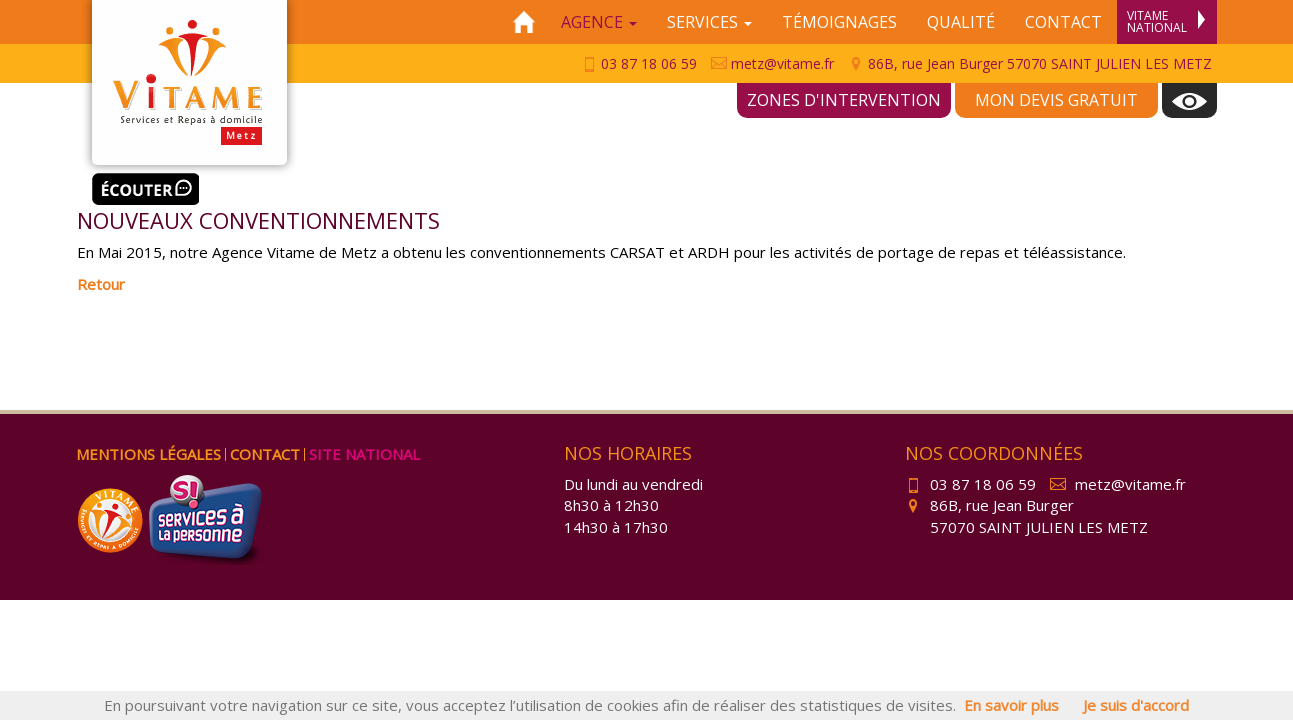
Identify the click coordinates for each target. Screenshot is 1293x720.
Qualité (961, 22)
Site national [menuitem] (364, 454)
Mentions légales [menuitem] (148, 454)
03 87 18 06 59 (639, 63)
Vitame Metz (189, 82)
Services (709, 22)
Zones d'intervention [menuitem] (844, 100)
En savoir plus (1011, 705)
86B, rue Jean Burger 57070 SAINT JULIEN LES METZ (1030, 63)
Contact (1063, 22)
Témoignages (839, 22)
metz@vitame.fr (772, 63)
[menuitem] (1189, 100)
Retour (101, 284)
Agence (599, 22)
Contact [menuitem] (265, 454)
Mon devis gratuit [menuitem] (1056, 100)
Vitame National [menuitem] (1166, 21)
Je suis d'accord (1136, 705)
